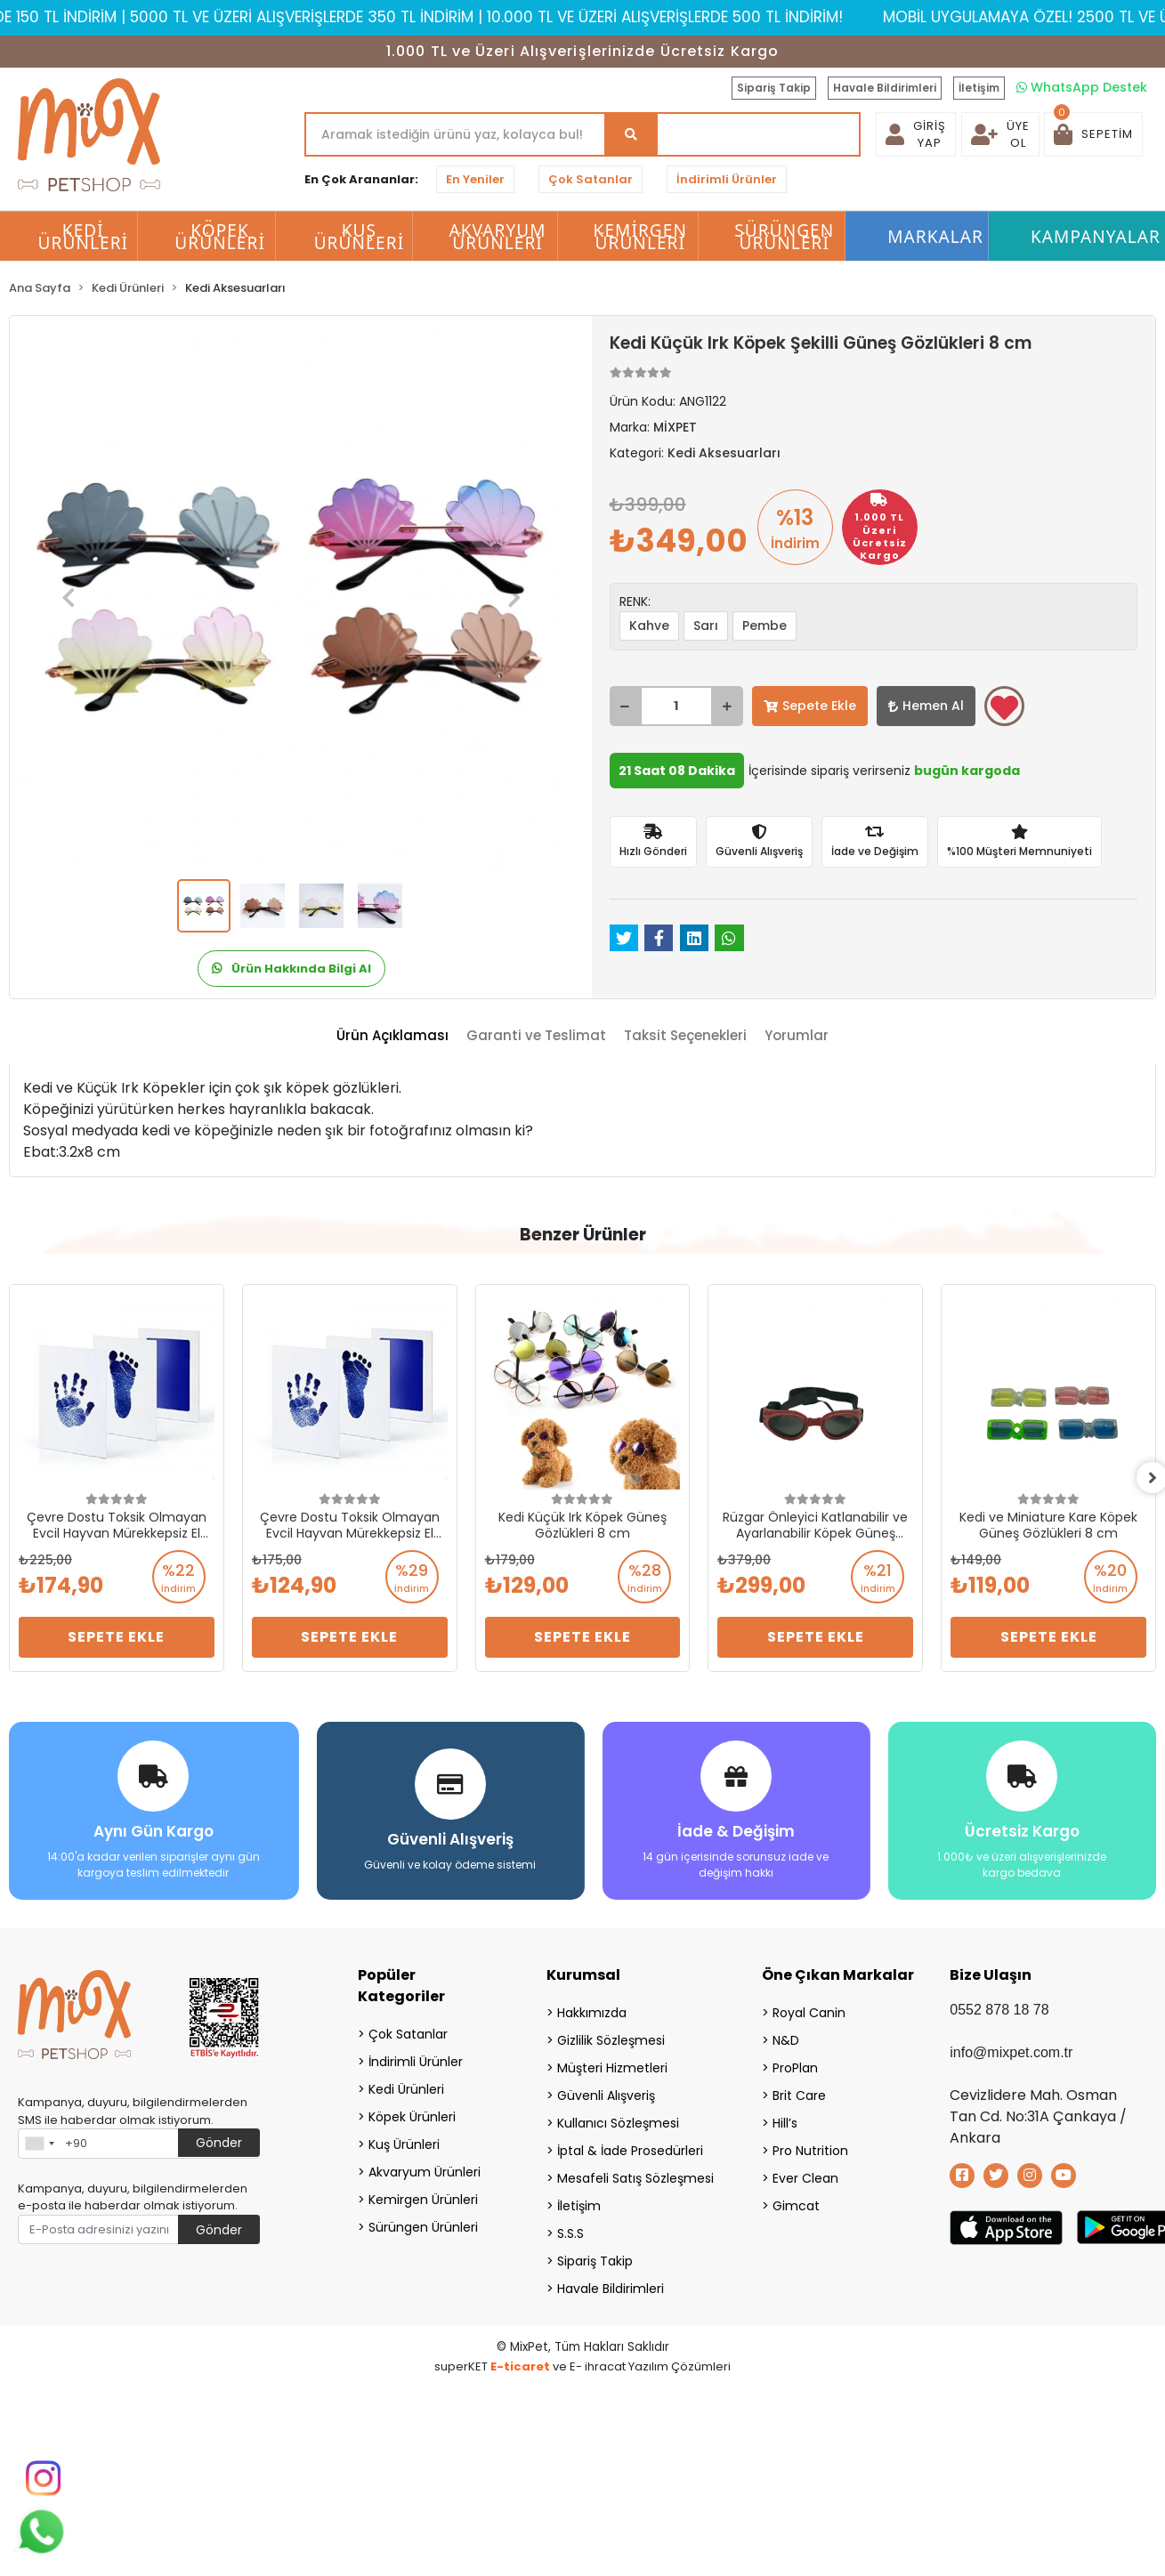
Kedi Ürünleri (406, 2087)
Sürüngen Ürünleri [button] (784, 236)
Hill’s (785, 2121)
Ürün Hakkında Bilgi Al (291, 968)
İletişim (979, 87)
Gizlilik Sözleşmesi (611, 2038)
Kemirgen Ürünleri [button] (640, 236)
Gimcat (796, 2204)
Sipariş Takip (774, 87)
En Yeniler (475, 179)
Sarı (705, 625)
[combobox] (39, 2142)
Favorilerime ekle (1004, 707)
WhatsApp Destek (1081, 87)
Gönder (219, 2141)
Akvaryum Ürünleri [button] (497, 236)
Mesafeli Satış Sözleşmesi (635, 2176)
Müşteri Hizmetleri (612, 2066)
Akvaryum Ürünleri (424, 2170)
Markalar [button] (935, 236)
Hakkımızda (592, 2011)
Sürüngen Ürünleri (423, 2225)
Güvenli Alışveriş (606, 2094)
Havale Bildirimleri (884, 87)
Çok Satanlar (590, 179)
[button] (1093, 134)
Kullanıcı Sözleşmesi (618, 2121)
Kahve (649, 625)
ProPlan (795, 2066)
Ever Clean (805, 2176)
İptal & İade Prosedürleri (630, 2149)
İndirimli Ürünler (726, 179)
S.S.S (570, 2232)
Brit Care (799, 2094)
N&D (786, 2038)
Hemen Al (926, 706)
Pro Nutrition (810, 2149)
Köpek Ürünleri (412, 2115)
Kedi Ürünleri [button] (83, 236)
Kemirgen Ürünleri (423, 2198)
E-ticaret (520, 2364)
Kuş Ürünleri (404, 2143)
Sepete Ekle (810, 706)
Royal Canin (809, 2011)
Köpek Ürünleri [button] (219, 236)
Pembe (764, 625)
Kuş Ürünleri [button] (359, 236)
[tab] (392, 1036)
